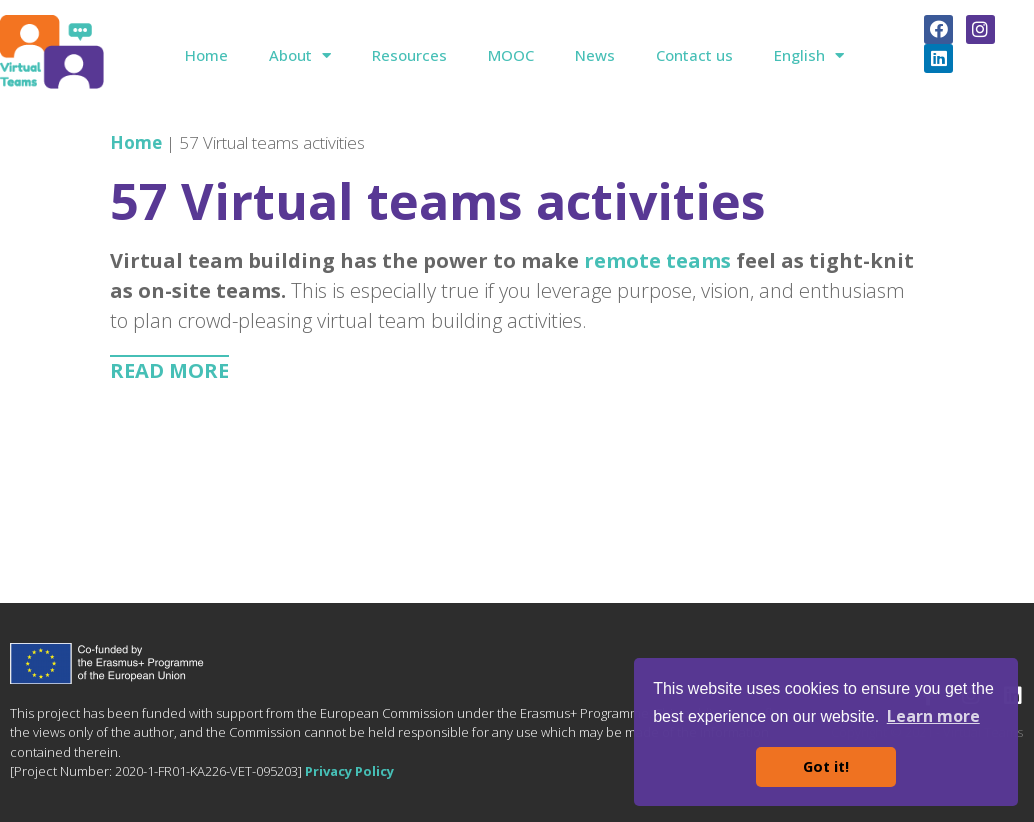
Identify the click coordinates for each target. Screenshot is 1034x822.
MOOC (511, 55)
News (595, 55)
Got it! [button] (826, 766)
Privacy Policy (349, 771)
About (300, 55)
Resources (409, 55)
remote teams (657, 260)
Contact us (694, 55)
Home (206, 55)
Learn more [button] (933, 716)
